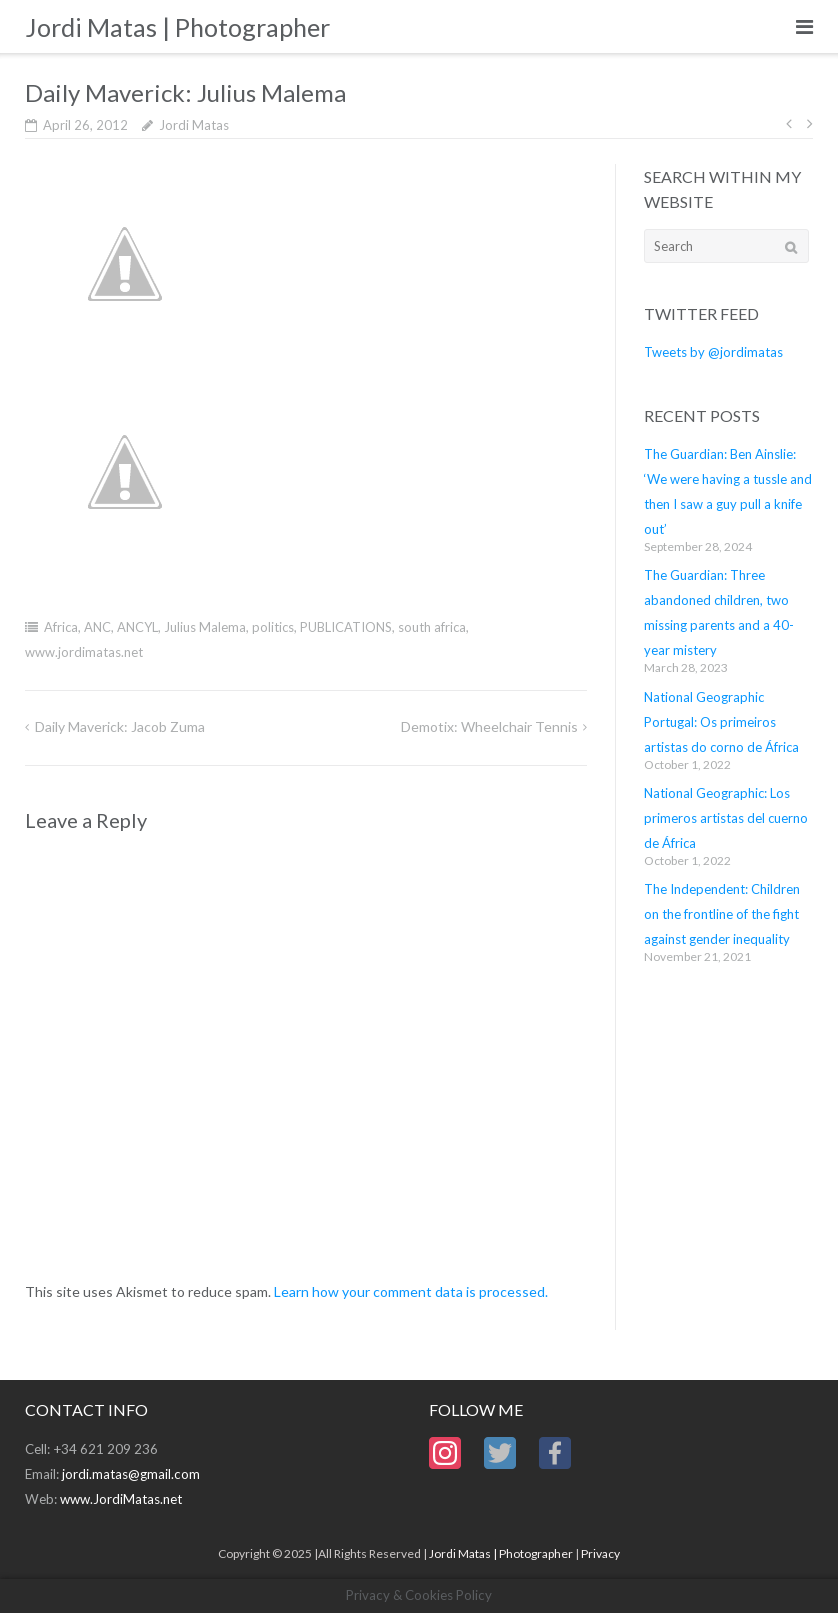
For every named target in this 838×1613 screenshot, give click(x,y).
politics (273, 627)
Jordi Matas (194, 125)
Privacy (600, 1553)
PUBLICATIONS (346, 627)
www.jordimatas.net (84, 652)
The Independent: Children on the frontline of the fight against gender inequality (722, 914)
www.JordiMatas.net (121, 1499)
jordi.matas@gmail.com (131, 1474)
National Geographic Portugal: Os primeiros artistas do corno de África (721, 722)
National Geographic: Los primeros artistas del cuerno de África (726, 818)
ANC (97, 627)
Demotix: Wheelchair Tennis (489, 726)
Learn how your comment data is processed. (411, 1291)
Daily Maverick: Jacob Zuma (120, 726)
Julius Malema (205, 627)
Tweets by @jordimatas (713, 352)
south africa (432, 627)
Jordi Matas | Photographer (501, 1553)
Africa (61, 627)
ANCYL (137, 627)
